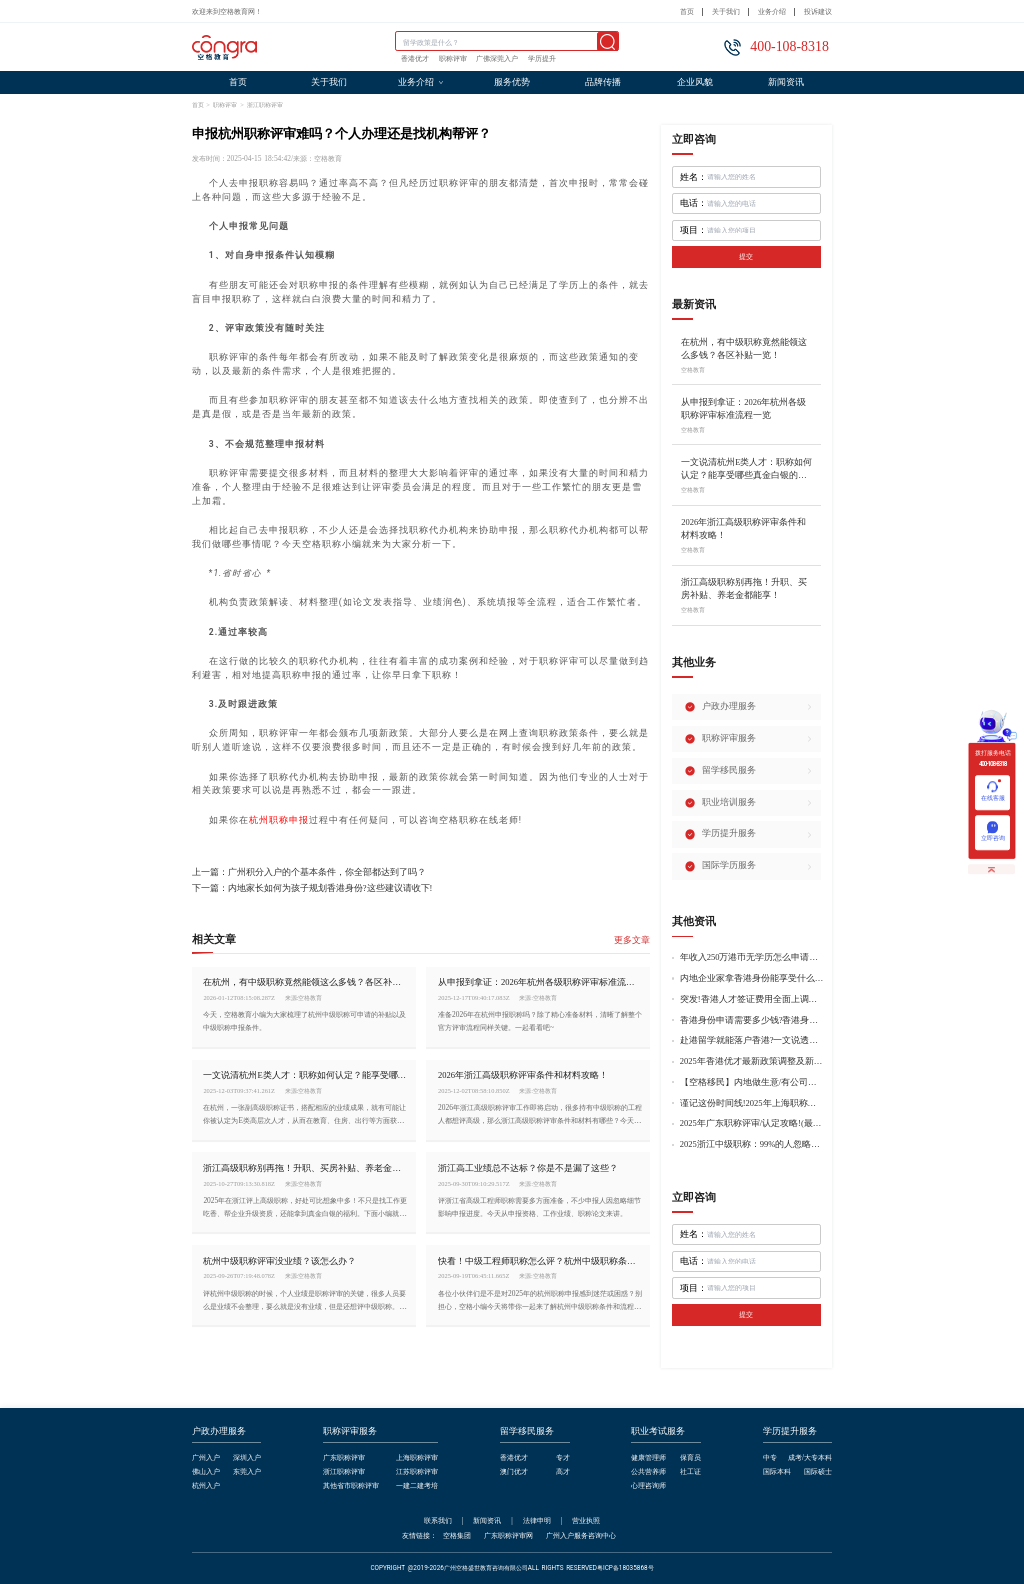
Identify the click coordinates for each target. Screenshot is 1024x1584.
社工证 (690, 1472)
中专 (770, 1458)
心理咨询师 (648, 1486)
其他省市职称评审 (351, 1486)
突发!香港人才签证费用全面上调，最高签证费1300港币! (752, 999)
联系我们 (438, 1520)
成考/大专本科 (810, 1458)
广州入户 (206, 1458)
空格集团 (457, 1535)
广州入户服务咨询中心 (581, 1535)
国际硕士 (818, 1472)
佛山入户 (206, 1472)
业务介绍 (772, 12)
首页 (687, 12)
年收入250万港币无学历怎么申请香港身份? (752, 957)
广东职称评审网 (508, 1535)
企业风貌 (695, 82)
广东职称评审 (344, 1458)
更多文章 (632, 940)
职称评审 (453, 58)
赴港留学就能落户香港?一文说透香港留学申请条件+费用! (752, 1040)
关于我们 (726, 12)
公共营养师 (648, 1472)
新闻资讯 (786, 82)
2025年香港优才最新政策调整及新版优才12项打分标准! (752, 1061)
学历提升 (542, 58)
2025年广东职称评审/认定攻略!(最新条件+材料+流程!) (752, 1123)
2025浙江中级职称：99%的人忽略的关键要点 (752, 1144)
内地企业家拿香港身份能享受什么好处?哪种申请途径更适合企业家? (752, 978)
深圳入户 (247, 1458)
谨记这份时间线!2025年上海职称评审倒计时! (752, 1103)
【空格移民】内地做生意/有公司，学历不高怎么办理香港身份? (752, 1082)
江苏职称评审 (417, 1472)
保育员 (690, 1458)
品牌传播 (603, 82)
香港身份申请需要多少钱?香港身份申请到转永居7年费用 (752, 1020)
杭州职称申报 (279, 820)
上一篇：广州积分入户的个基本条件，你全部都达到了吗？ (309, 872)
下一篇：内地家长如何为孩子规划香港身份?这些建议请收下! (312, 888)
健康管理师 (648, 1458)
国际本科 (777, 1472)
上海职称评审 (417, 1458)
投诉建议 (818, 12)
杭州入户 (206, 1486)
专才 (563, 1458)
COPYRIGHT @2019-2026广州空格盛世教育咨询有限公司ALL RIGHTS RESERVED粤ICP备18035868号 (511, 1568)
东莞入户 (247, 1472)
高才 (563, 1472)
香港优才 (415, 58)
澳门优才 (514, 1472)
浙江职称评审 (265, 104)
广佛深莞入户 (497, 58)
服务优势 (512, 82)
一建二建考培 (417, 1486)
